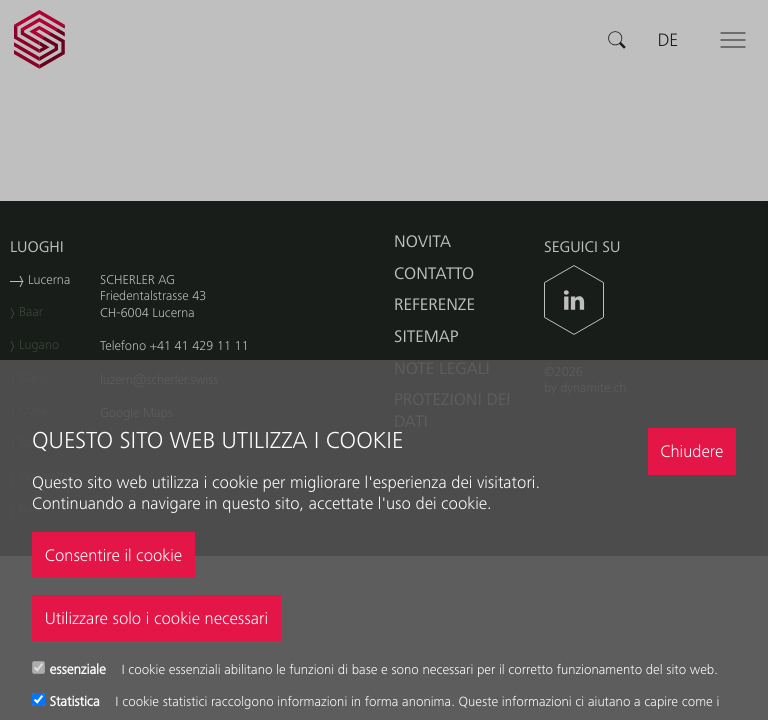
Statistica (77, 702)
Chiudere (691, 451)
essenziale (80, 670)
